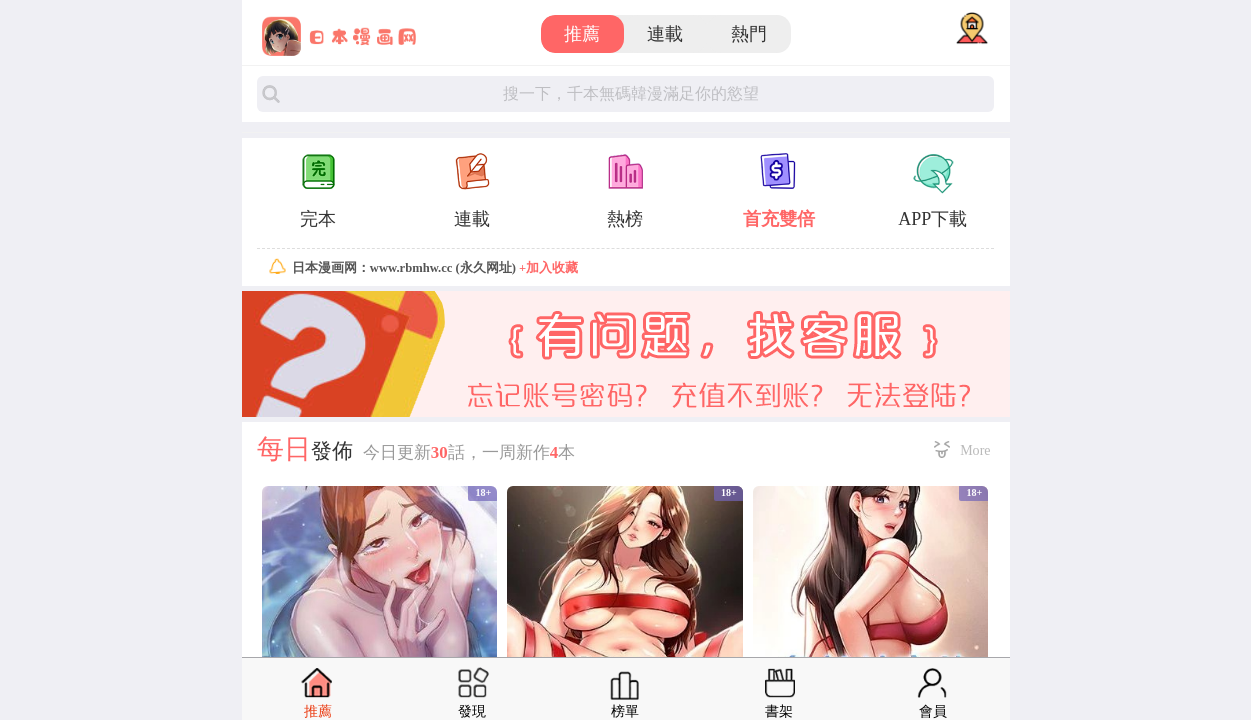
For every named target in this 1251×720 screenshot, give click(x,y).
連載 (665, 34)
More (975, 450)
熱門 (749, 34)
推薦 (582, 34)
